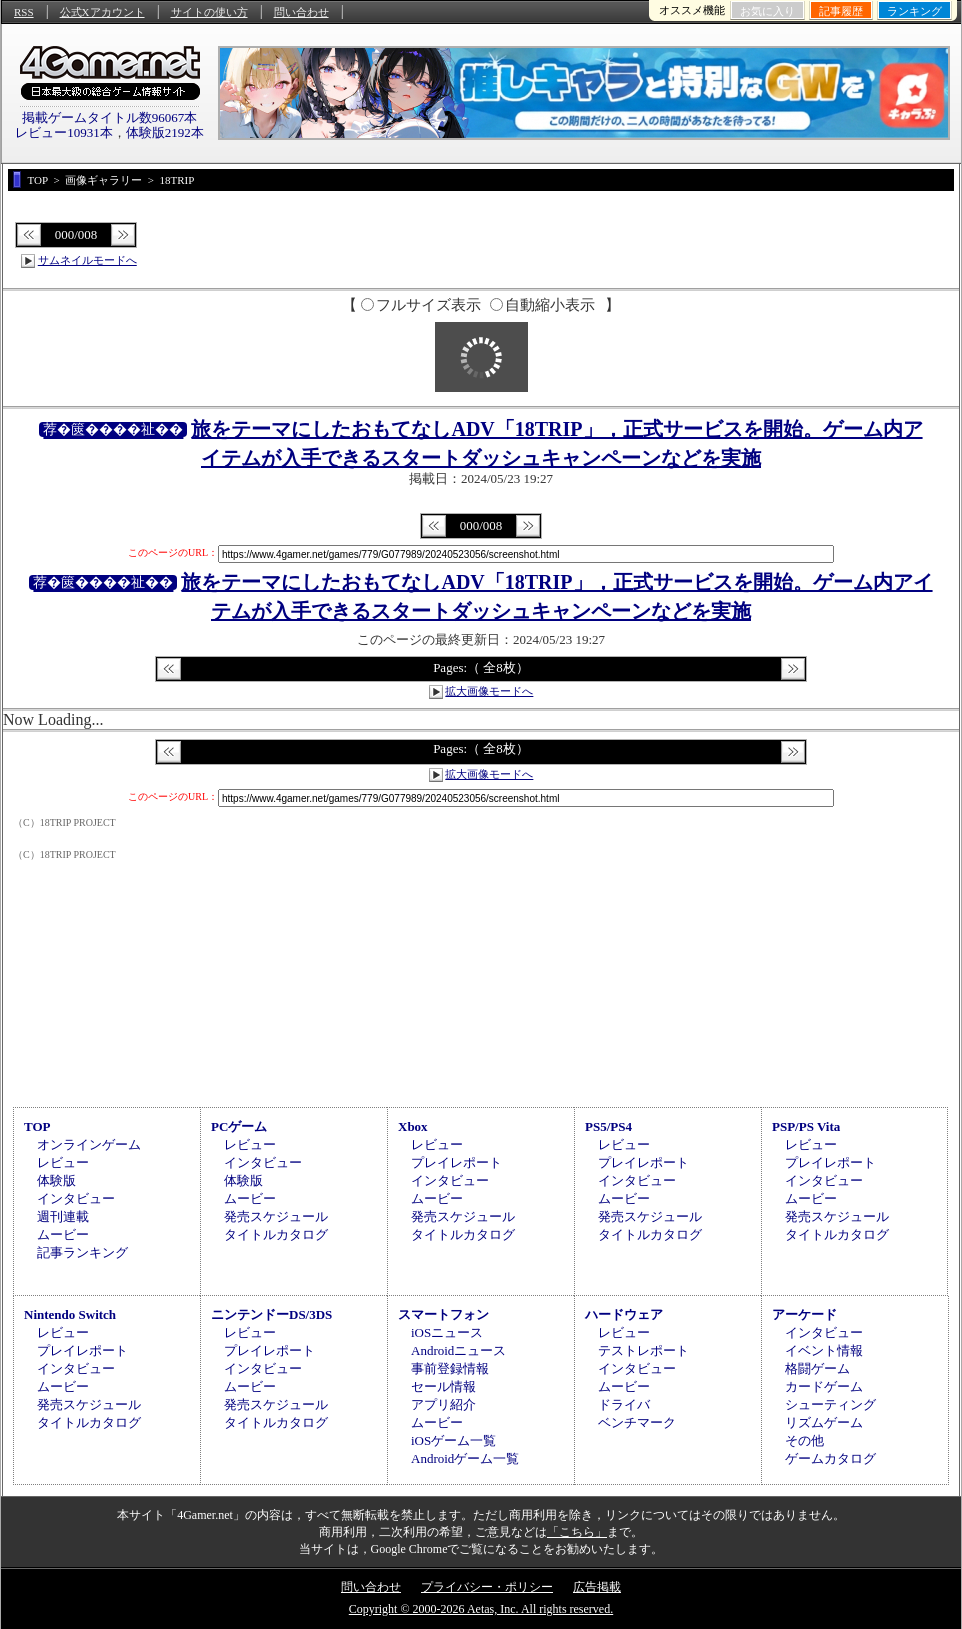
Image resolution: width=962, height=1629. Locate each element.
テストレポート (643, 1350)
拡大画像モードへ (489, 691)
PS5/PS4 (608, 1126)
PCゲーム (239, 1126)
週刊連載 (63, 1216)
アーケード (804, 1314)
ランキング (914, 11)
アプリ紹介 (443, 1404)
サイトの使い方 (209, 12)
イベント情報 (824, 1350)
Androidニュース (458, 1350)
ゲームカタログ (830, 1458)
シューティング (830, 1404)
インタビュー (76, 1198)
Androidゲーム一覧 (465, 1458)
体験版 (56, 1180)
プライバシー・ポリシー (487, 1587)
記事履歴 (841, 11)
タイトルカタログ (276, 1234)
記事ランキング (82, 1252)
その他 (804, 1440)
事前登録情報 (450, 1368)
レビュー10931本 (64, 132)
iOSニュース (447, 1332)
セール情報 (443, 1386)
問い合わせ (301, 12)
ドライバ (624, 1404)
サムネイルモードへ (87, 260)
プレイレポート (456, 1162)
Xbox (413, 1126)
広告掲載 (597, 1587)
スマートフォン (443, 1314)
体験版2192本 (165, 132)
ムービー (63, 1234)
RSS (24, 12)
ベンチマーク (637, 1422)
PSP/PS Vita (806, 1126)
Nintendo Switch (70, 1314)
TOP (37, 1126)
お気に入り (767, 11)
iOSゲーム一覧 (453, 1440)
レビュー (63, 1162)
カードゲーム (824, 1386)
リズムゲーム (824, 1422)
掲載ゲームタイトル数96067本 (110, 117)
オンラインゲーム (89, 1144)
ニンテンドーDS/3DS (271, 1314)
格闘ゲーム (817, 1368)
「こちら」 (577, 1532)
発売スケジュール (276, 1216)
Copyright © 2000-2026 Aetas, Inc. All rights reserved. (481, 1609)
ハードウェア (624, 1314)
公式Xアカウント (102, 12)
